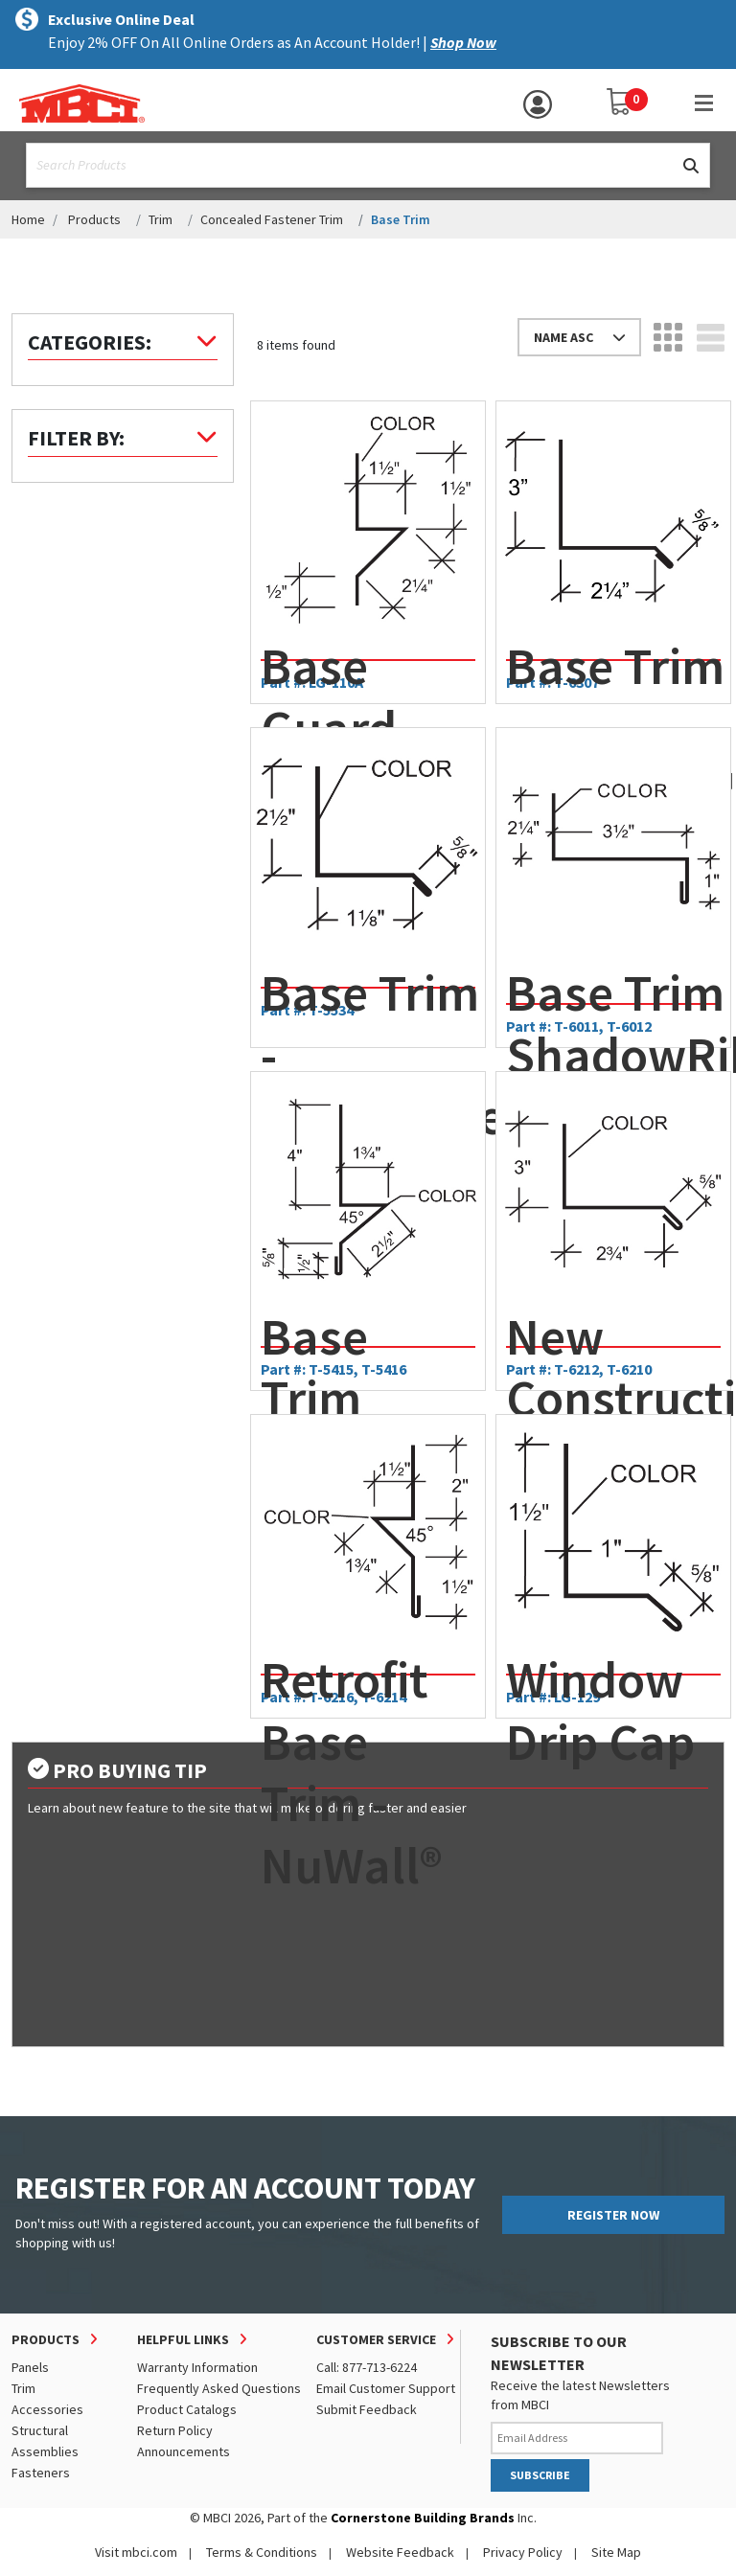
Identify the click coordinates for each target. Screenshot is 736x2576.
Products (94, 219)
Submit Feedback (366, 2409)
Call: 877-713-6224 (366, 2367)
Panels (30, 2367)
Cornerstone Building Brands (423, 2517)
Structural (40, 2430)
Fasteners (41, 2472)
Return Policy (175, 2430)
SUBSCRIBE (540, 2475)
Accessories (47, 2409)
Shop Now (463, 42)
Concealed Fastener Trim (271, 219)
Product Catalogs (187, 2409)
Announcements (183, 2451)
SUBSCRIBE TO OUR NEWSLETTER (559, 2353)
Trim (160, 219)
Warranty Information (197, 2367)
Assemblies (45, 2451)
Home (28, 219)
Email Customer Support (385, 2388)
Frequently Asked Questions (219, 2388)
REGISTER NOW (613, 2214)
